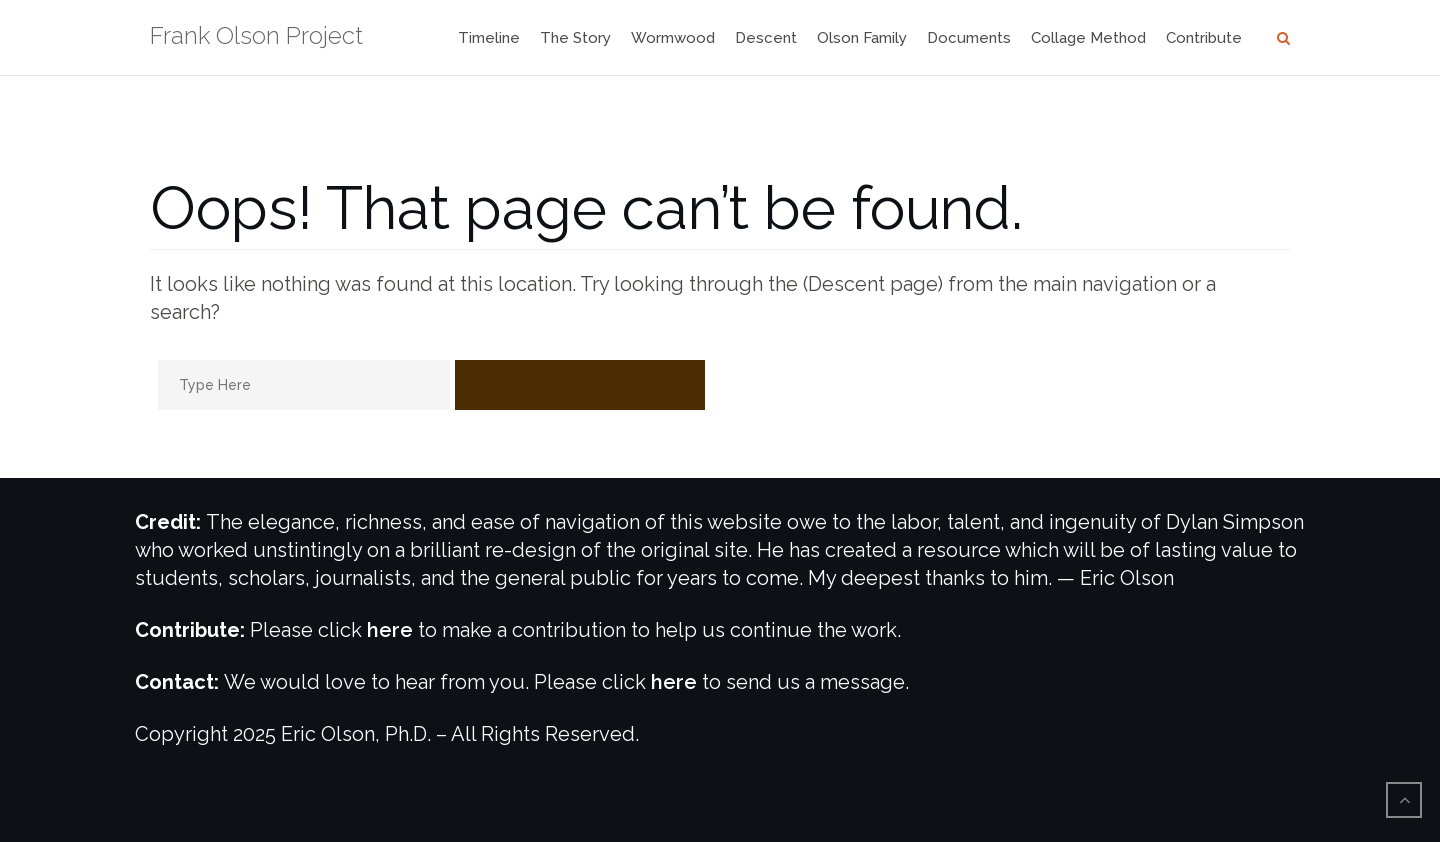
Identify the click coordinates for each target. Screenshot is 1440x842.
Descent (766, 38)
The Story (575, 38)
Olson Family (862, 38)
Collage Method (1088, 38)
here (390, 630)
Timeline (489, 38)
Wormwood (673, 38)
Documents (969, 38)
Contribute (1204, 38)
